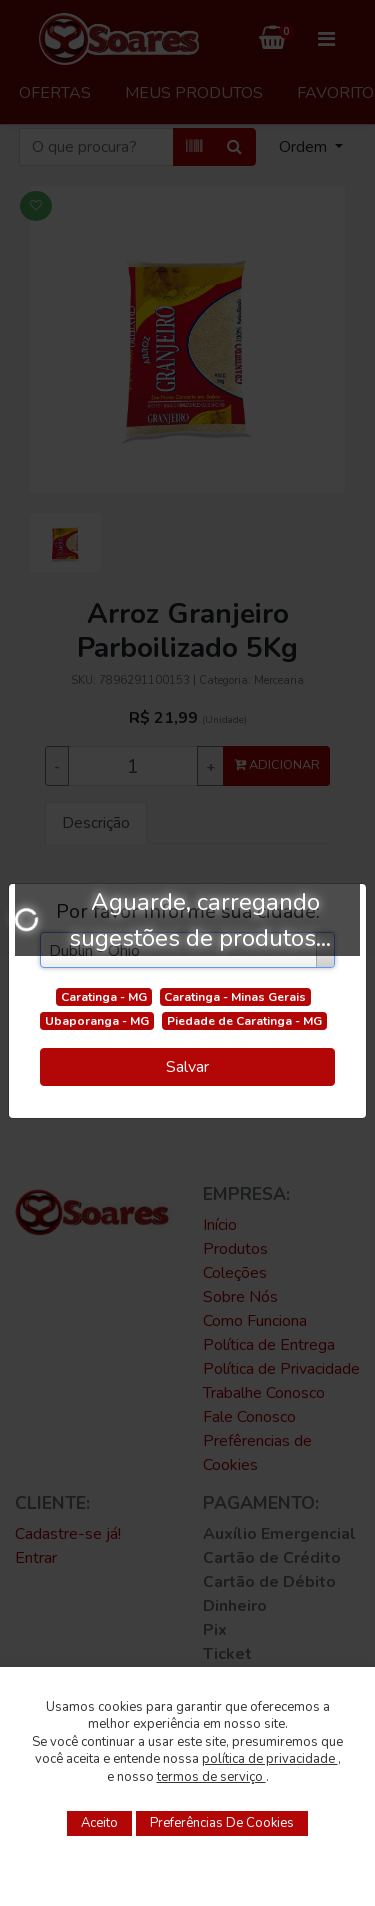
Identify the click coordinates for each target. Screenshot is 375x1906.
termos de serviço (211, 1777)
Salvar (187, 1067)
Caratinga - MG (104, 997)
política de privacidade (270, 1759)
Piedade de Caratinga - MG (244, 1021)
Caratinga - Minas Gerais (235, 997)
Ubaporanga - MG (97, 1021)
